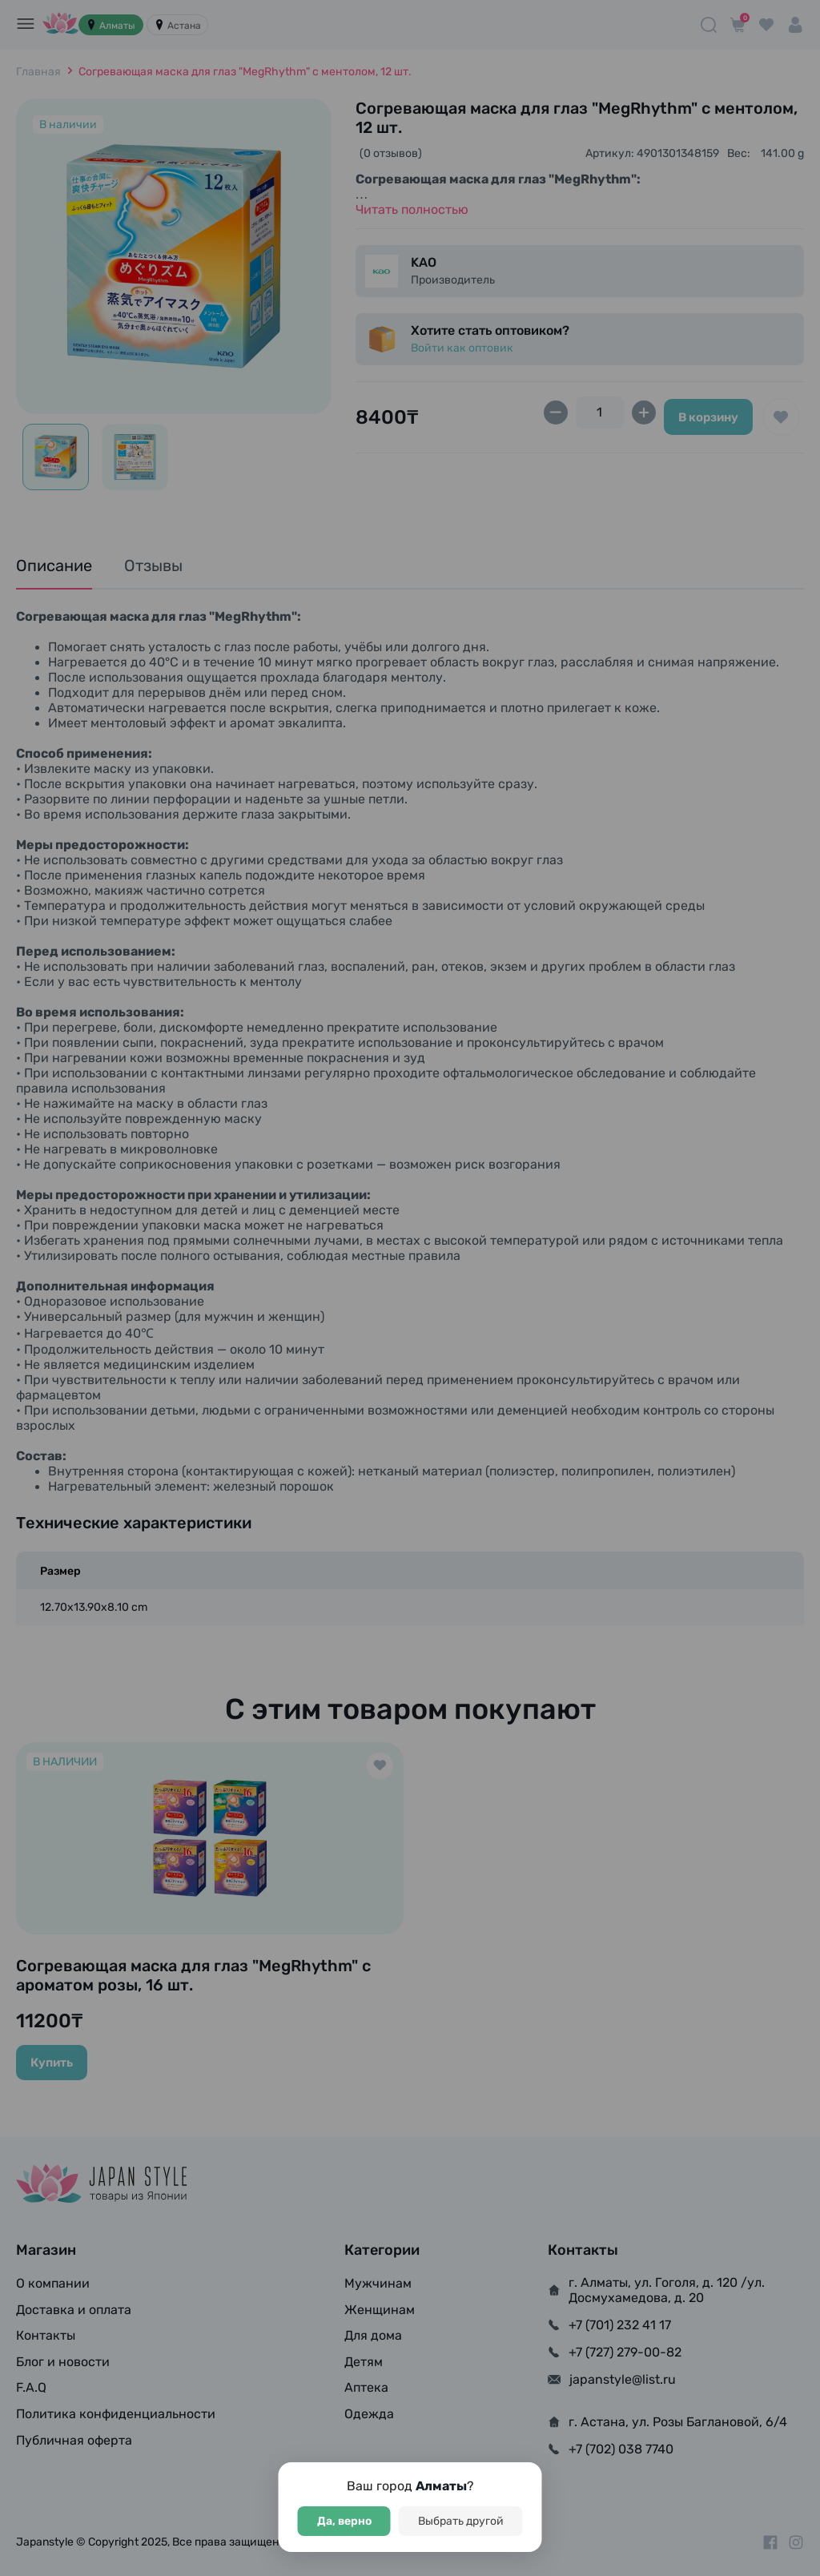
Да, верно (344, 2521)
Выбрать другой (461, 2521)
